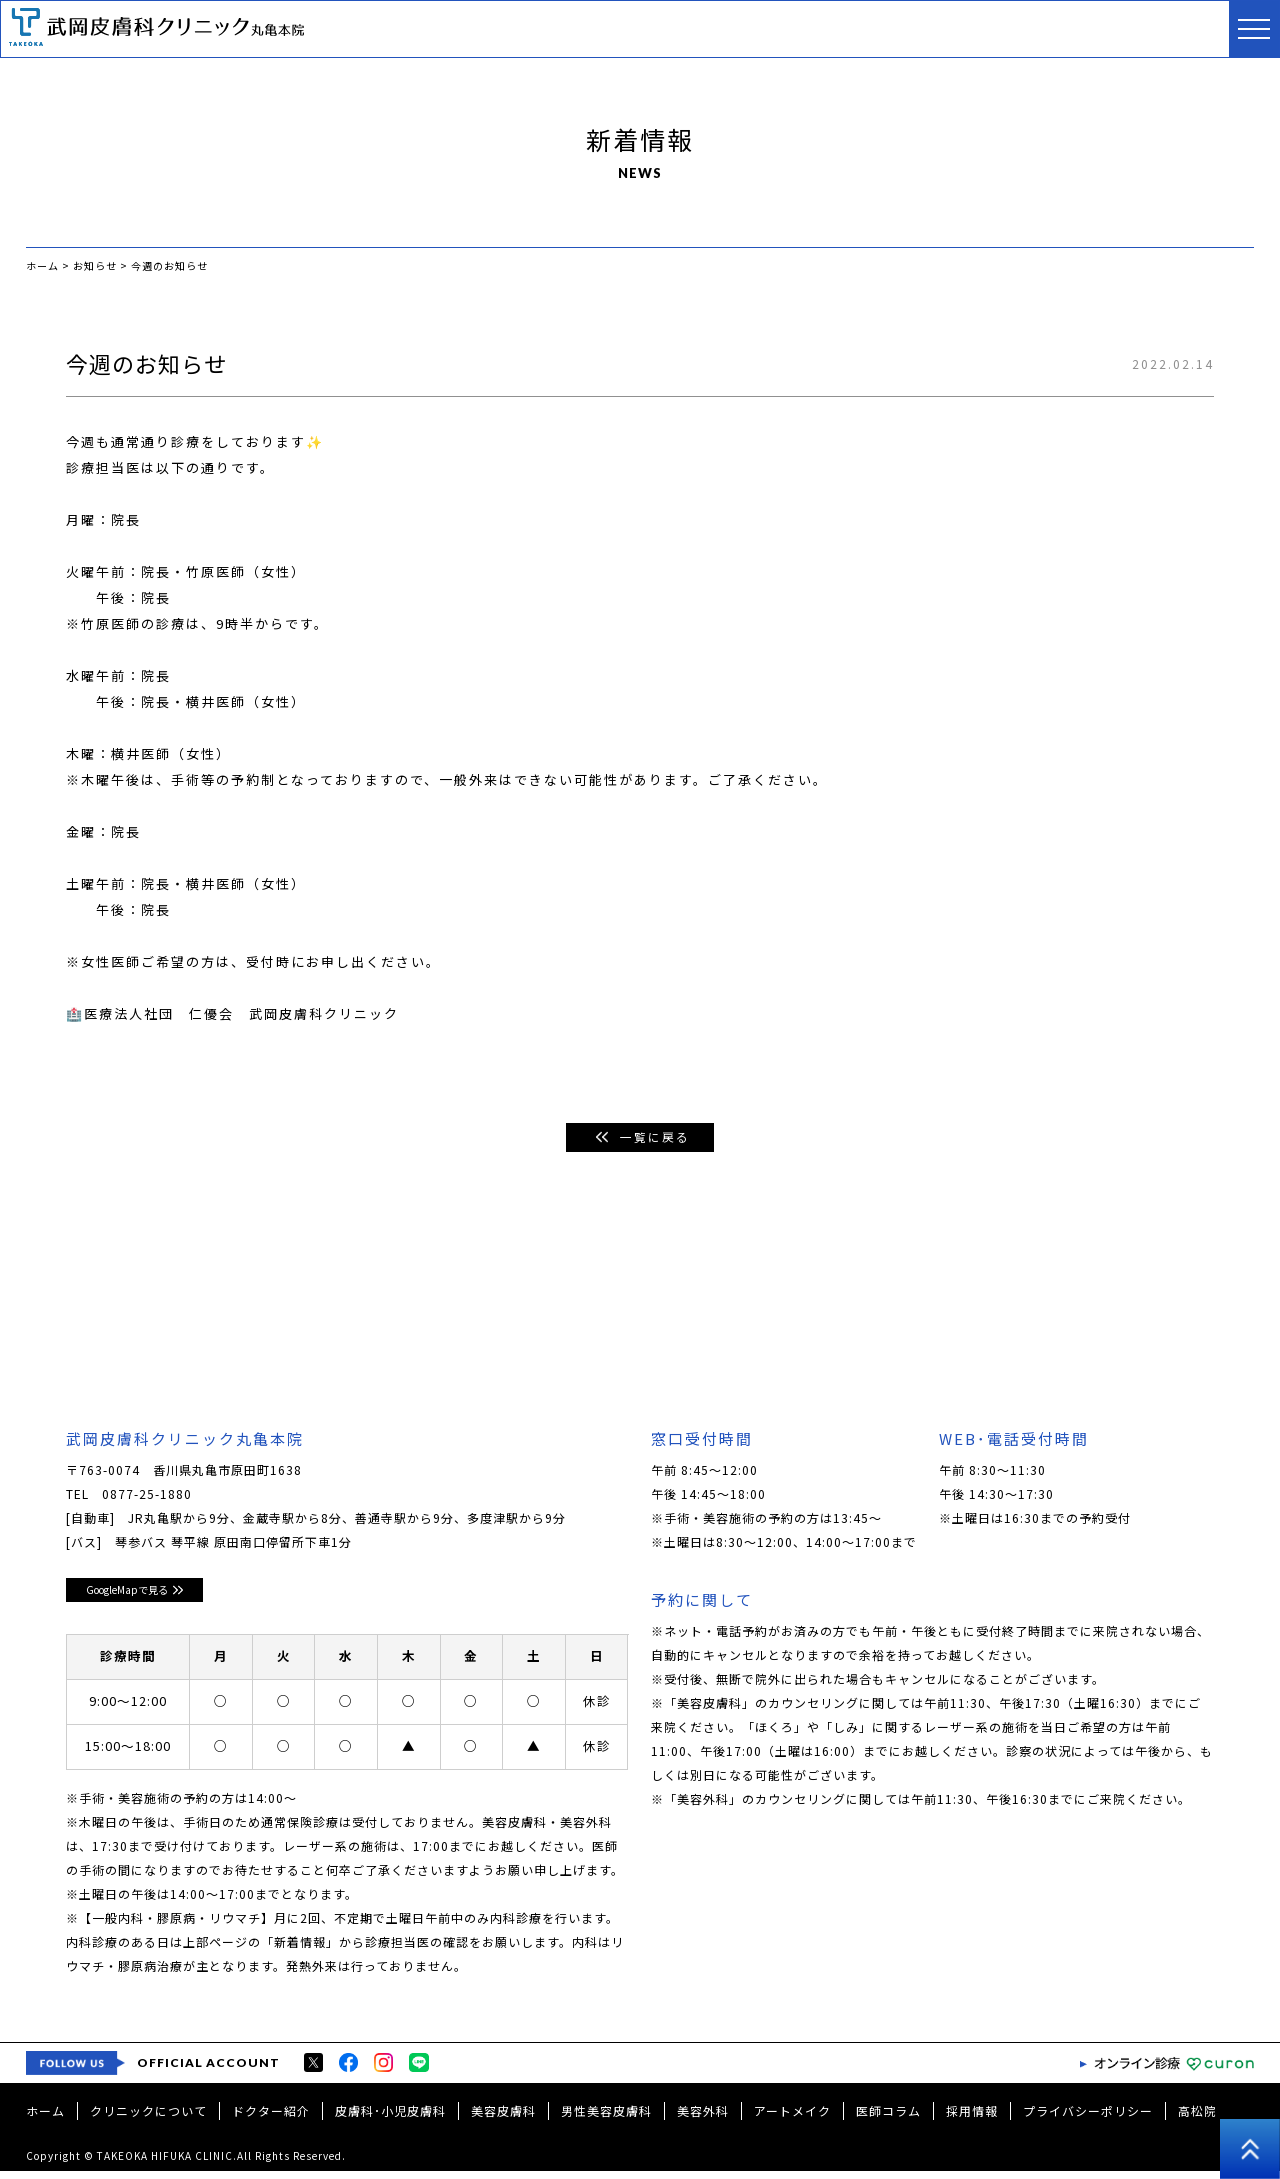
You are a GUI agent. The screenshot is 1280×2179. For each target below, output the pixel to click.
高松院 (1197, 2118)
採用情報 (972, 2118)
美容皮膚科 (503, 2118)
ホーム (45, 2118)
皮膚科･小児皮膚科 (390, 2118)
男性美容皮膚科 (606, 2118)
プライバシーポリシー (1088, 2118)
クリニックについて (148, 2118)
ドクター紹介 (271, 2118)
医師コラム (888, 2118)
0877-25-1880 (147, 1497)
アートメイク (792, 2118)
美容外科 (703, 2118)
